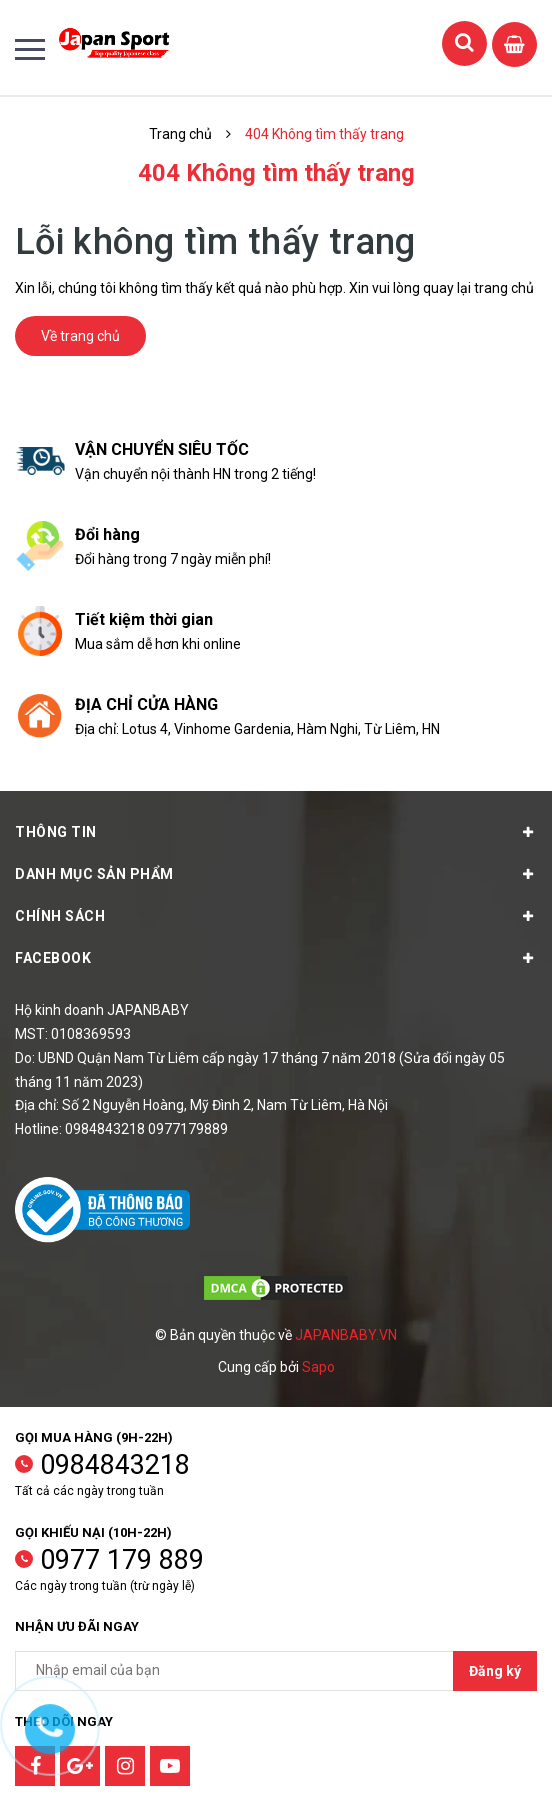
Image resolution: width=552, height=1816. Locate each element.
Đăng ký (495, 1671)
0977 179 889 (122, 1560)
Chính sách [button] (276, 916)
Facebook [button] (276, 958)
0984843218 (115, 1465)
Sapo (318, 1367)
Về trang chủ (80, 336)
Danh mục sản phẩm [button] (276, 874)
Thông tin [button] (276, 832)
